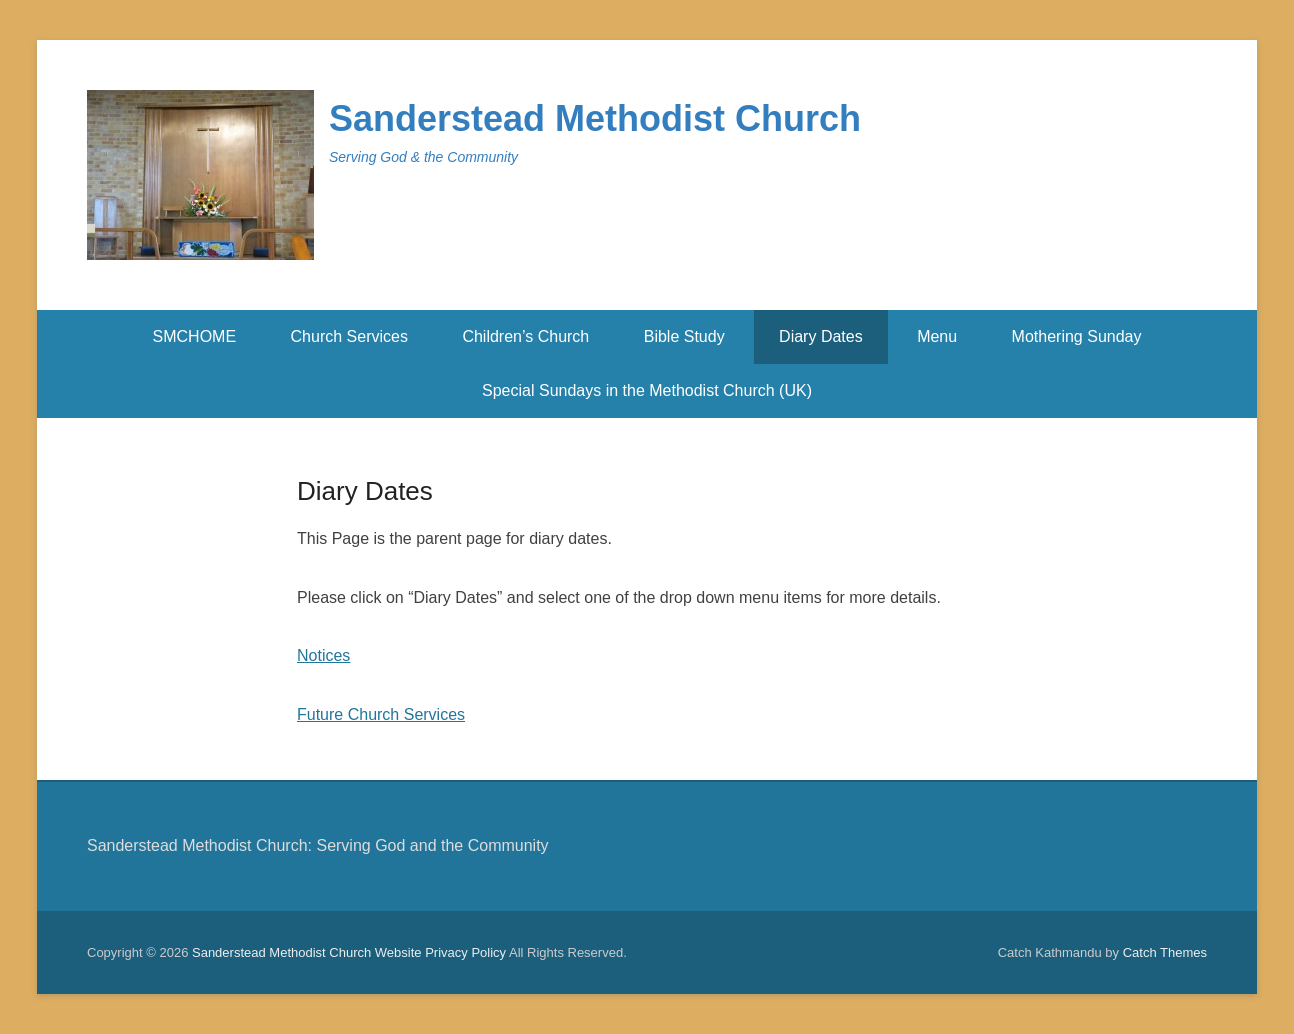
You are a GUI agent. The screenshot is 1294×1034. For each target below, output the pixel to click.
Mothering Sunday (1077, 336)
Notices (323, 655)
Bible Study (684, 336)
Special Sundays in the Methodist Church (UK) (647, 390)
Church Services (349, 336)
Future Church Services (381, 714)
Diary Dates (821, 336)
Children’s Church (525, 336)
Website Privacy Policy (440, 952)
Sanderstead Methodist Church (595, 118)
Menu (937, 336)
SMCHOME (195, 336)
